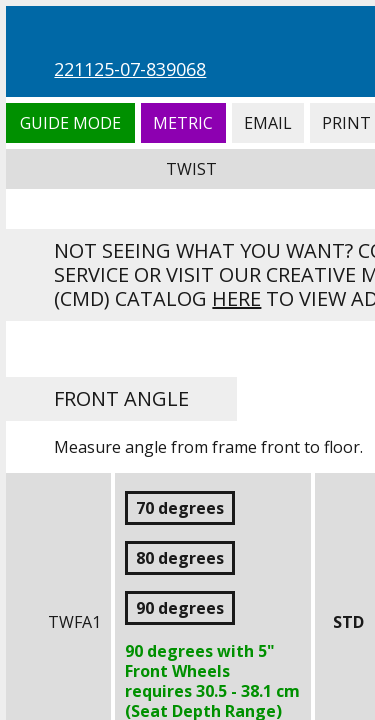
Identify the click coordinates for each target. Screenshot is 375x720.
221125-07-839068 (130, 69)
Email (268, 123)
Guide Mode (70, 123)
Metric (183, 123)
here (236, 298)
